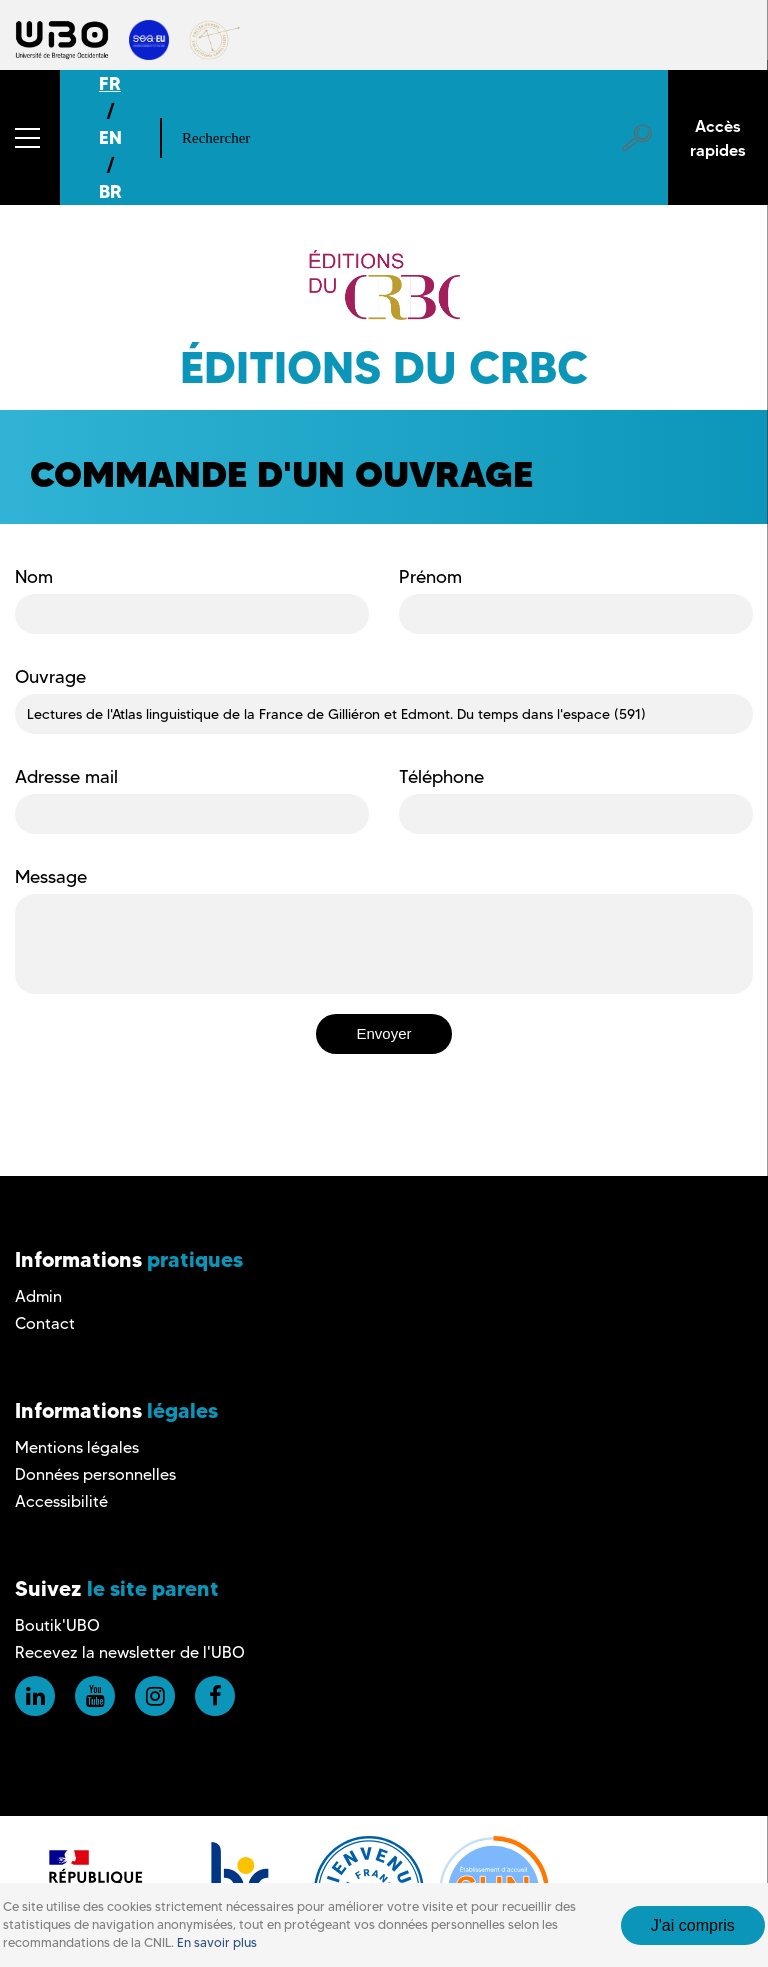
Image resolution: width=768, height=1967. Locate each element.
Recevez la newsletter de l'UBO (130, 1652)
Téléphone (441, 777)
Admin (38, 1296)
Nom (34, 577)
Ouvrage (50, 677)
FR (110, 83)
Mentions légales (77, 1447)
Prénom (430, 577)
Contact (45, 1323)
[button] (30, 137)
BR (110, 191)
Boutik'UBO (57, 1625)
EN (110, 137)
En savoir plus (217, 1942)
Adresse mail (66, 777)
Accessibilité (61, 1501)
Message (51, 877)
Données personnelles (95, 1474)
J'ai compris (693, 1925)
